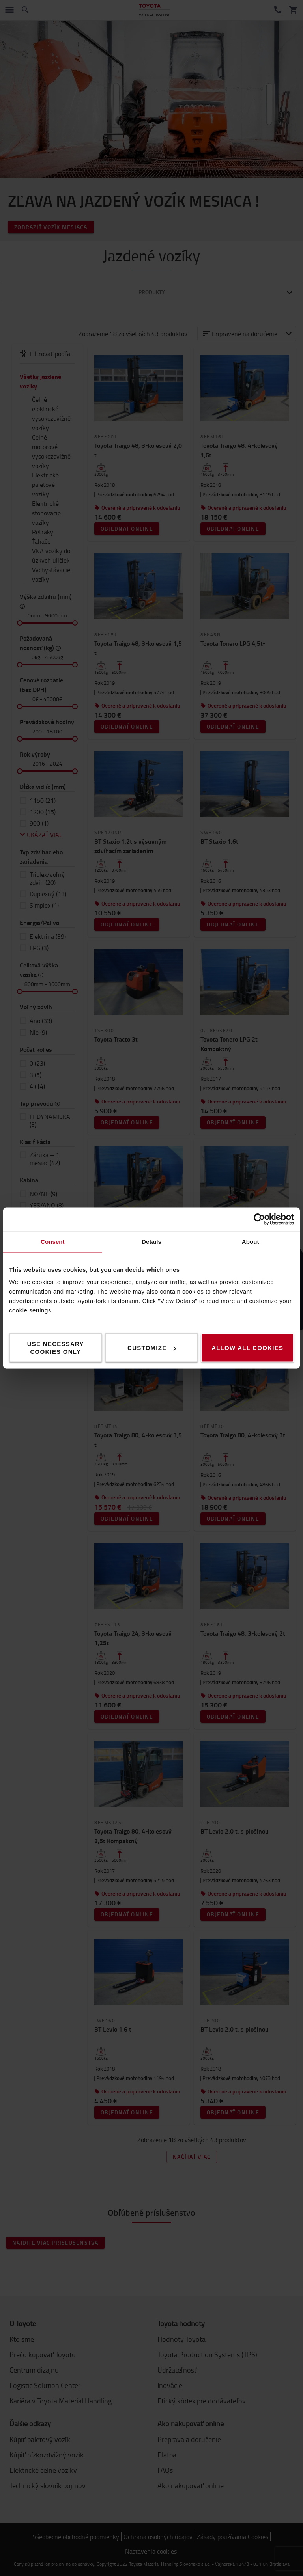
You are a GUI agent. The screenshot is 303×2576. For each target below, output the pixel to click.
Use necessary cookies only (55, 1347)
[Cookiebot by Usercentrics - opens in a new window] (259, 1219)
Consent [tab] (53, 1241)
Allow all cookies (247, 1347)
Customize (151, 1347)
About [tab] (250, 1241)
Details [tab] (151, 1241)
